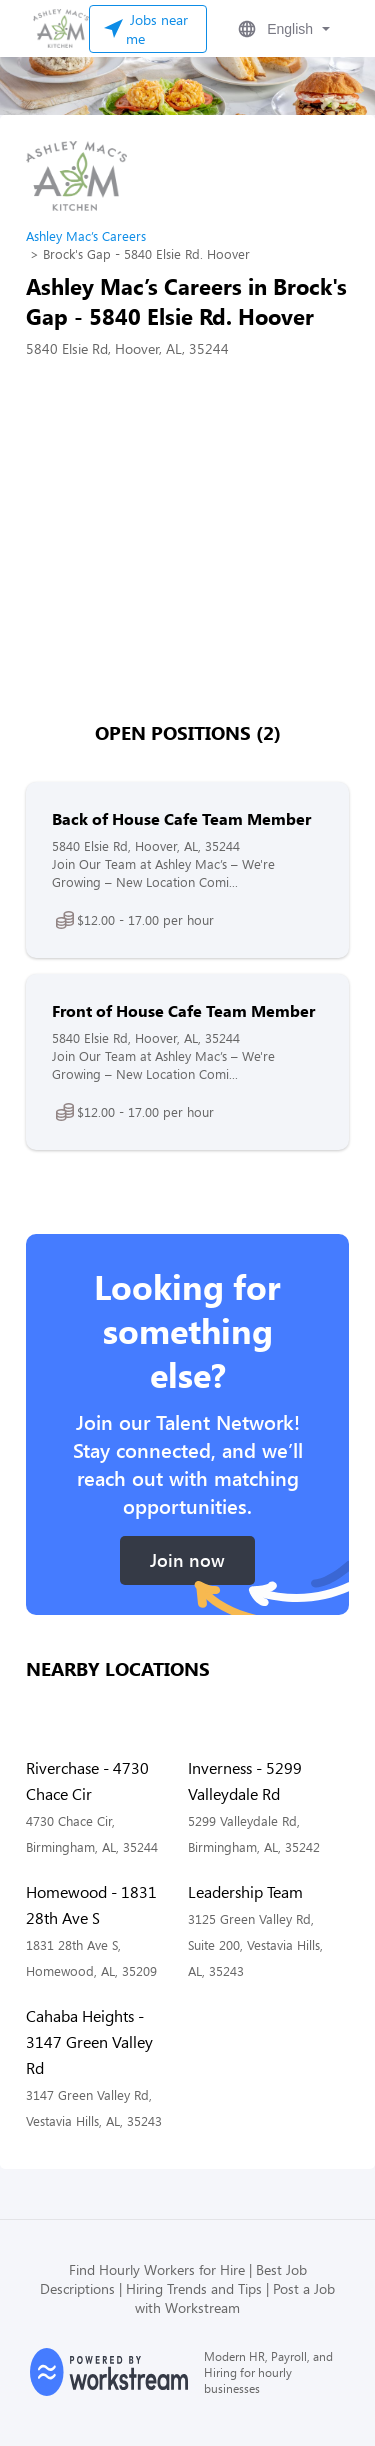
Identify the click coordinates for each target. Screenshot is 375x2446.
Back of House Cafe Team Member (181, 818)
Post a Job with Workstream (235, 2298)
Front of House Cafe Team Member (183, 1010)
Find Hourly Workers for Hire (157, 2269)
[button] (282, 29)
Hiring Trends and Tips (194, 2288)
